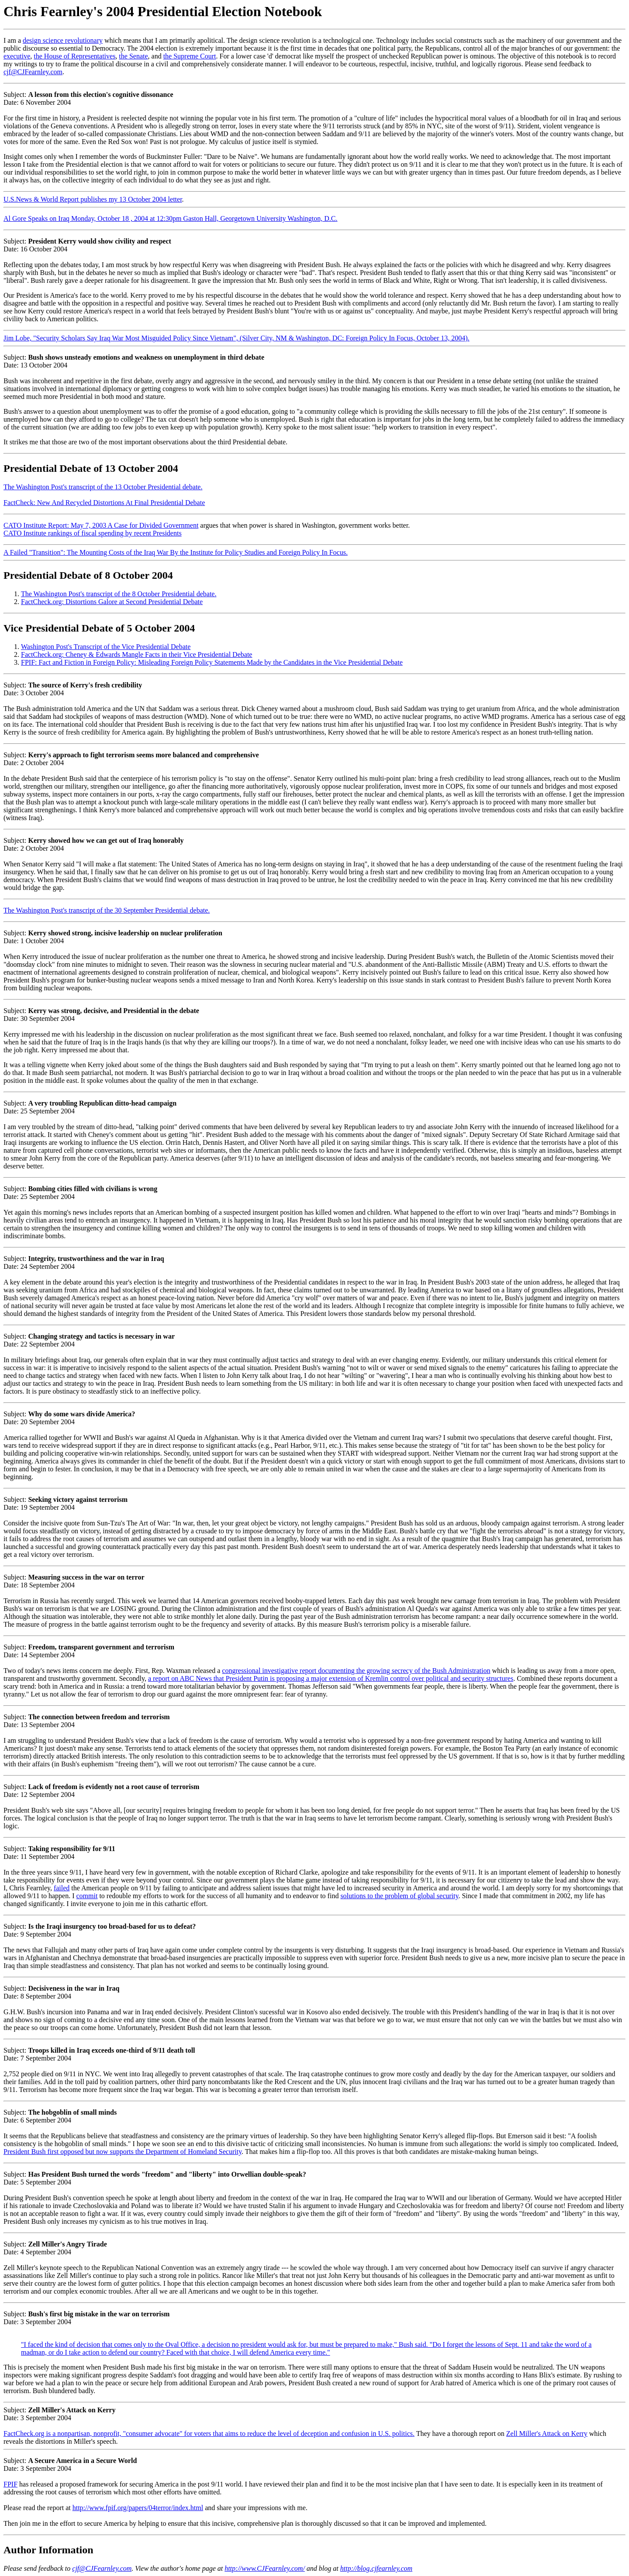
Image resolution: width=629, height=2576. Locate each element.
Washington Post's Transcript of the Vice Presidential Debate (105, 646)
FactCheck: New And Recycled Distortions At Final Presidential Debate (104, 502)
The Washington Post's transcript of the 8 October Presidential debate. (118, 594)
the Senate (133, 56)
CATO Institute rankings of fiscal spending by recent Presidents (92, 533)
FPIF (10, 2484)
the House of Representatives (74, 56)
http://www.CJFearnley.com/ (265, 2568)
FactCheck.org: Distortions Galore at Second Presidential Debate (112, 601)
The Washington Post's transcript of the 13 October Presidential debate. (102, 487)
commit (86, 1895)
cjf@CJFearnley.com (32, 72)
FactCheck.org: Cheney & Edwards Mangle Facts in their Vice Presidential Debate (136, 654)
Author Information (48, 2549)
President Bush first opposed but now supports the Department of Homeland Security (122, 2151)
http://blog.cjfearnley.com (376, 2568)
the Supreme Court (189, 56)
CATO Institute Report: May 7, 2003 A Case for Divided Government (100, 525)
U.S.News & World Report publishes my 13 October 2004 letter (92, 199)
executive (16, 56)
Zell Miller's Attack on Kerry (547, 2433)
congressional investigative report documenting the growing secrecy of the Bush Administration (356, 1670)
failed (61, 1888)
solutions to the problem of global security (399, 1895)
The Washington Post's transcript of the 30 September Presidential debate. (106, 910)
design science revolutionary (63, 40)
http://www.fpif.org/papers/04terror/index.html (138, 2507)
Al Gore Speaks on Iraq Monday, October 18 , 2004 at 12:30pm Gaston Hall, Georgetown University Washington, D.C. (170, 218)
